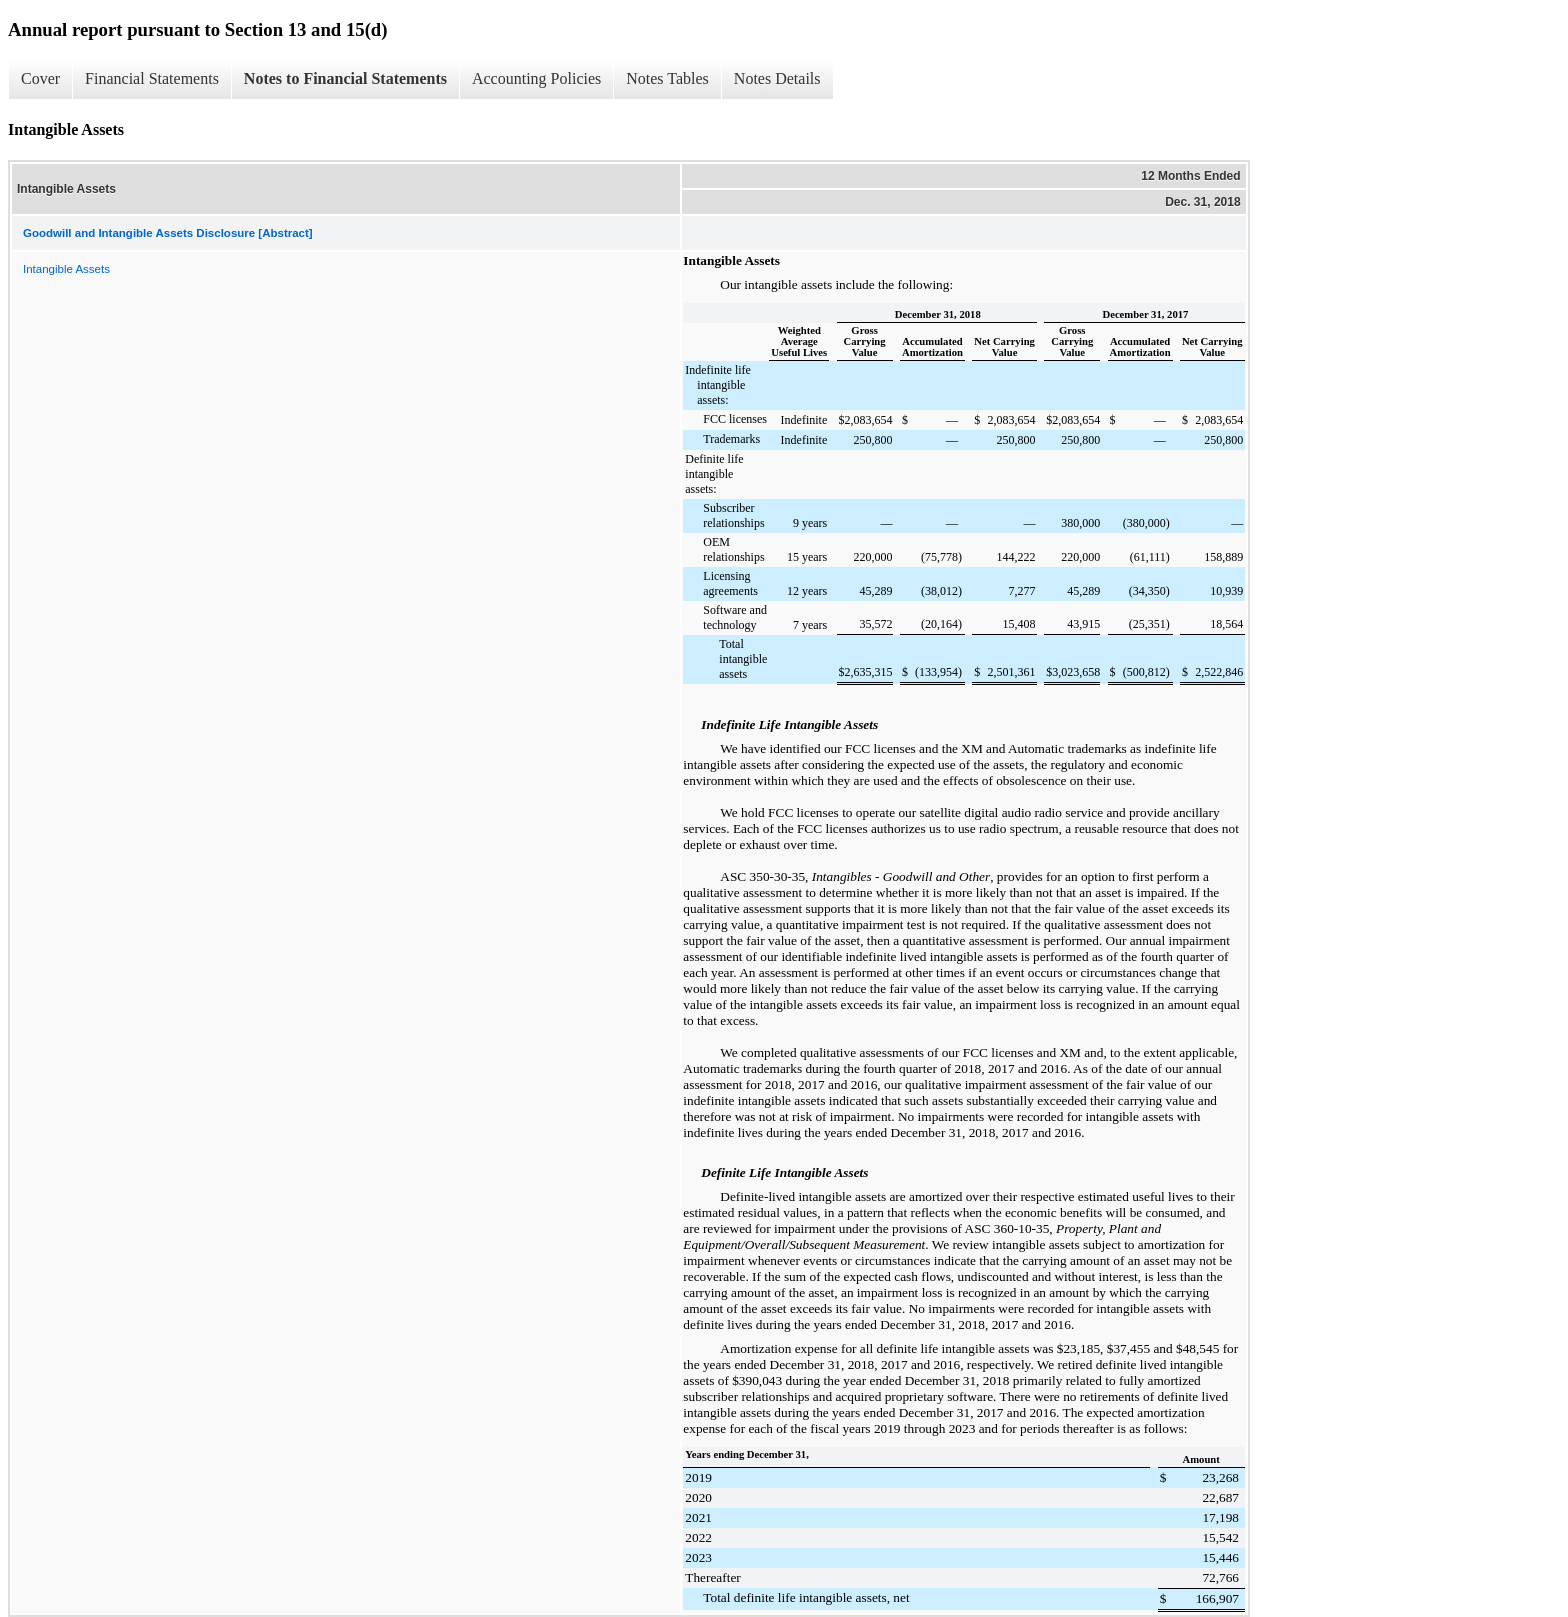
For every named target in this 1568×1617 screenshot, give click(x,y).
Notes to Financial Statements (345, 78)
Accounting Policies (536, 78)
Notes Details (777, 78)
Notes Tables (667, 78)
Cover (40, 78)
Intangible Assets (66, 269)
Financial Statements (152, 78)
